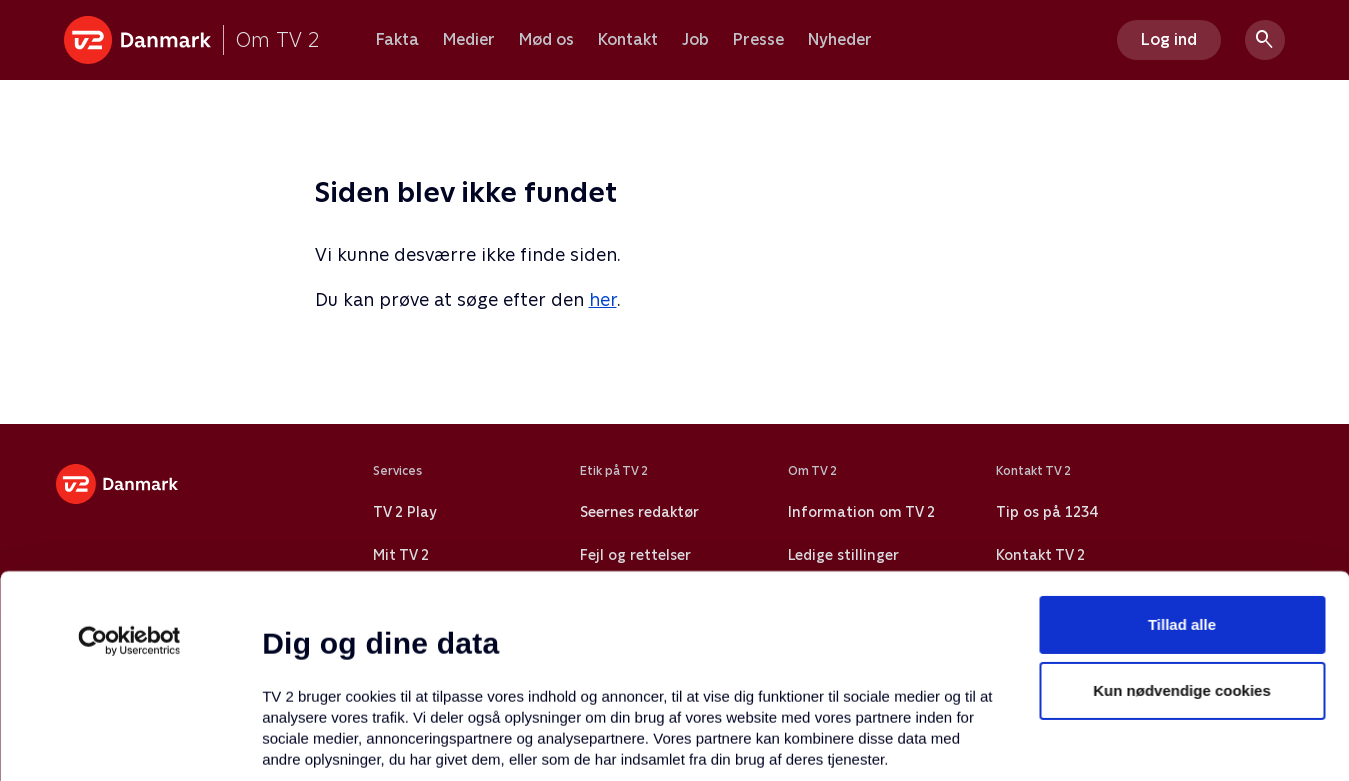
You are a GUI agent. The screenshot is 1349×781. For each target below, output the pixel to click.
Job (695, 40)
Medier (469, 40)
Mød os (546, 40)
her (603, 299)
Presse (758, 40)
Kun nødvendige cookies (1182, 516)
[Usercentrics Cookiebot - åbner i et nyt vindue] (129, 467)
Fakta (397, 40)
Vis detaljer (969, 741)
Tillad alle (1182, 450)
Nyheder (840, 40)
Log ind (1169, 39)
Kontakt (628, 40)
